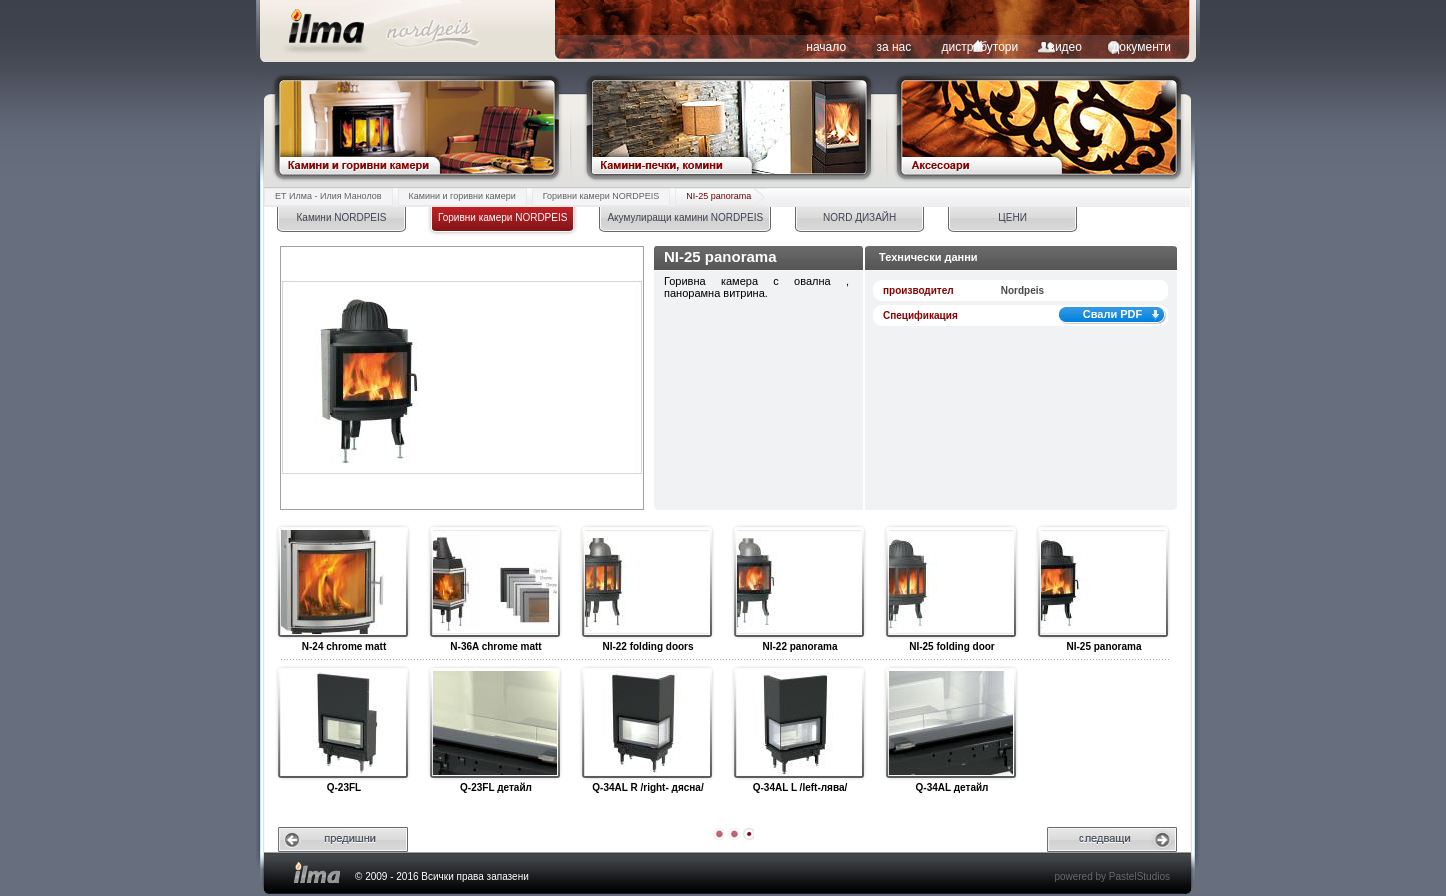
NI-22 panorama (798, 583)
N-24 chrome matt (342, 583)
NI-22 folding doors (646, 583)
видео (1065, 47)
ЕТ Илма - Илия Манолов (328, 196)
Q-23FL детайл (494, 724)
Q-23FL (342, 724)
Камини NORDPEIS (342, 217)
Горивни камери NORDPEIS (601, 196)
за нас (893, 47)
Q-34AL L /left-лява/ (798, 724)
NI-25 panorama (718, 196)
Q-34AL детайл (950, 724)
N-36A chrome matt (494, 583)
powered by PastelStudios (1112, 876)
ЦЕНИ (1012, 217)
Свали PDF (1113, 314)
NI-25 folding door (950, 583)
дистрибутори (980, 47)
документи (1141, 47)
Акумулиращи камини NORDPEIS (685, 217)
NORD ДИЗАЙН (859, 217)
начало (826, 47)
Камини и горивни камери (462, 196)
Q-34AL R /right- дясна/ (646, 724)
